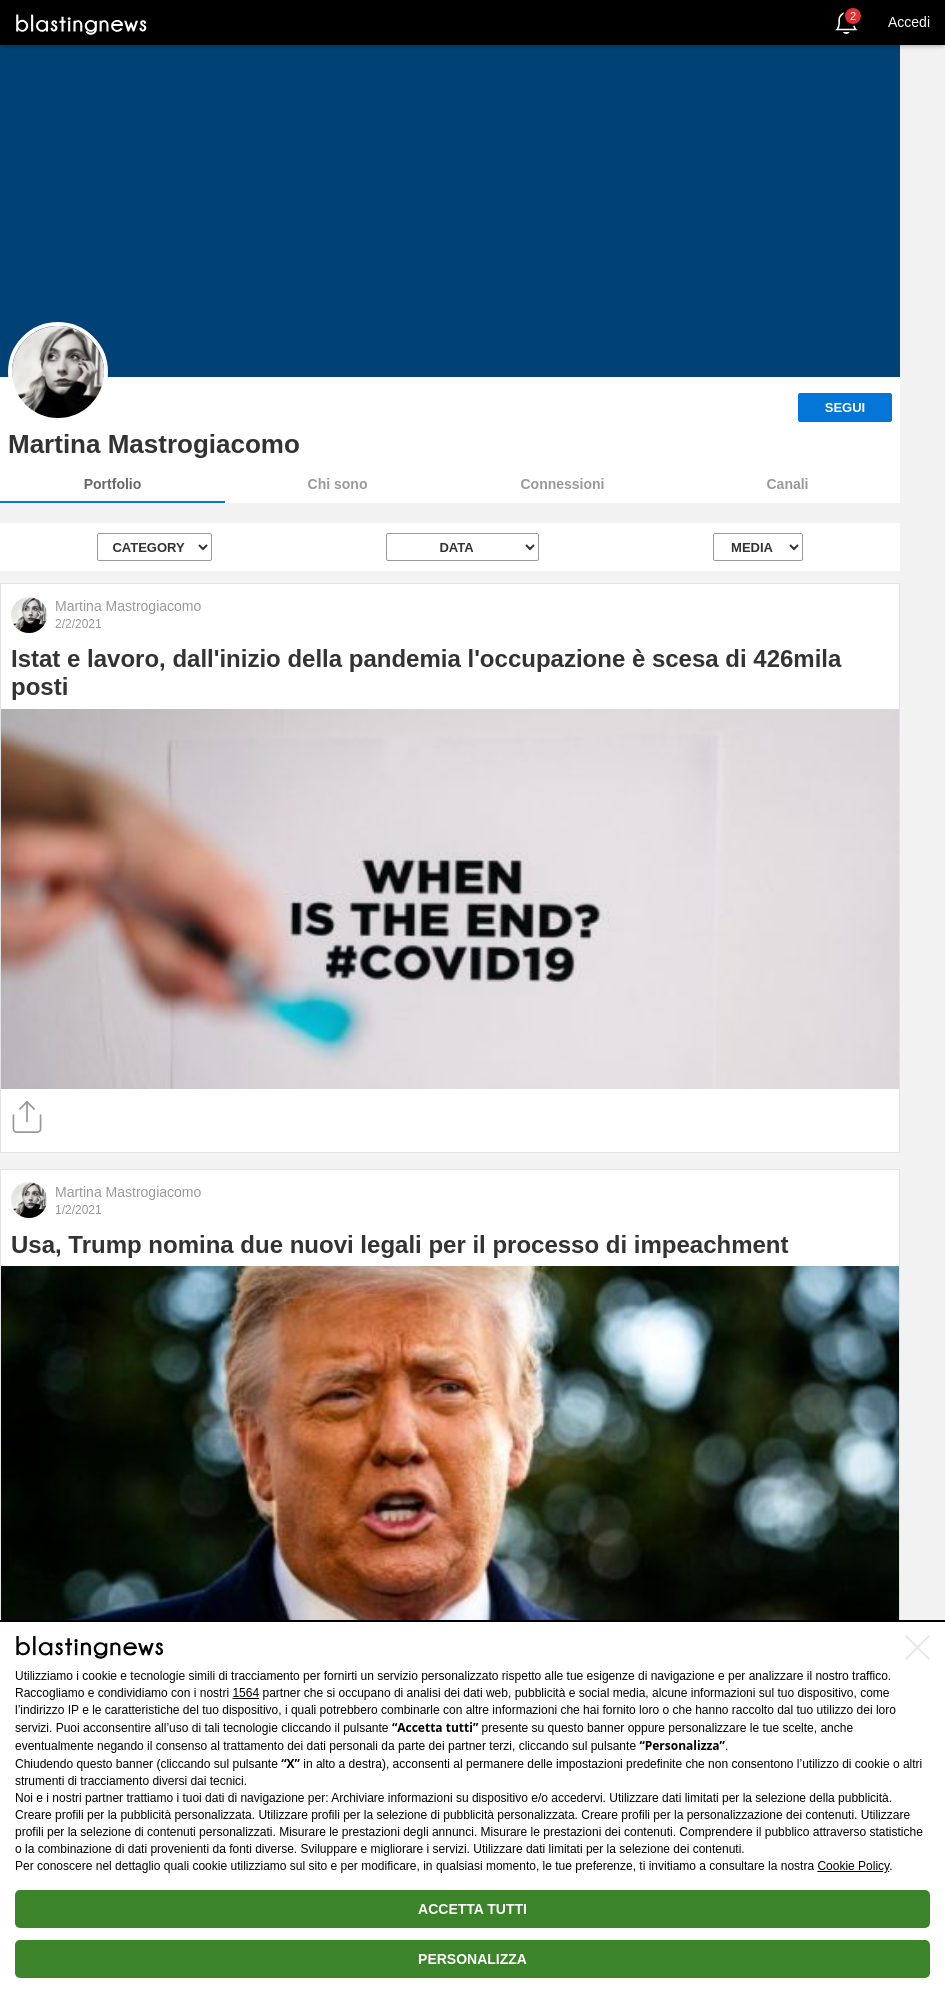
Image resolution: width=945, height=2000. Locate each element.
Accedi (909, 22)
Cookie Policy (853, 1866)
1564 (245, 1693)
